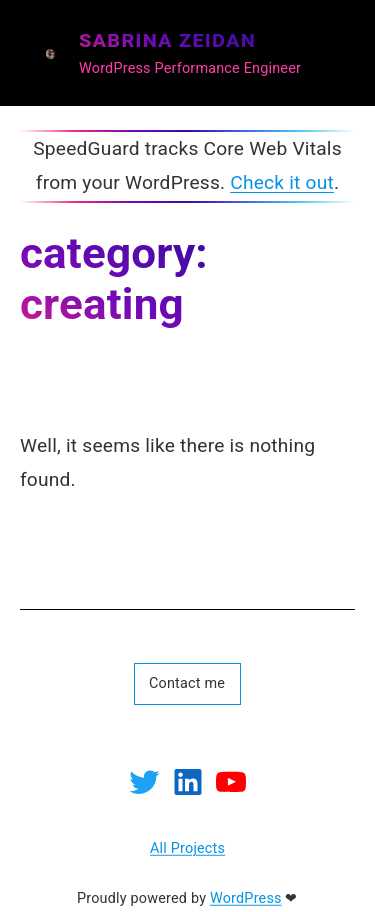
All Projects (187, 849)
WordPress (246, 898)
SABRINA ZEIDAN (167, 39)
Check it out (282, 182)
